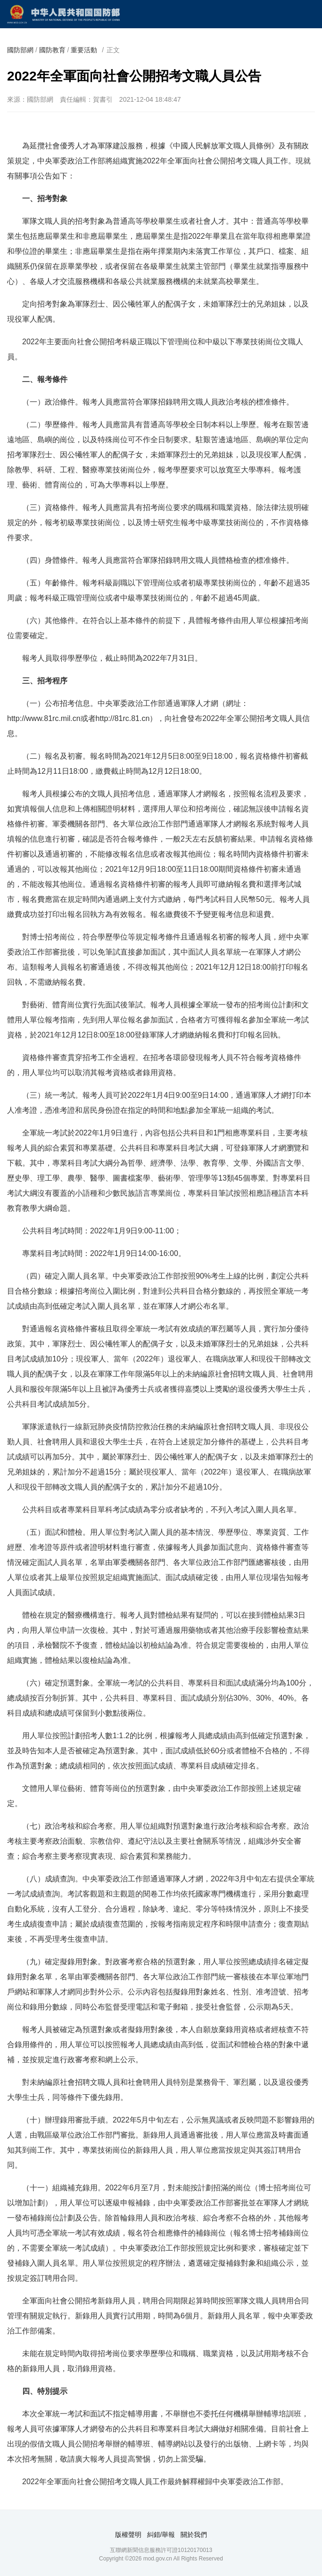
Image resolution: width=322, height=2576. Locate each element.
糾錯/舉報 (161, 2534)
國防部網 (20, 50)
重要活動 (84, 50)
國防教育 (52, 50)
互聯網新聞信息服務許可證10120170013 (161, 2550)
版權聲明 (128, 2534)
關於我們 (194, 2534)
